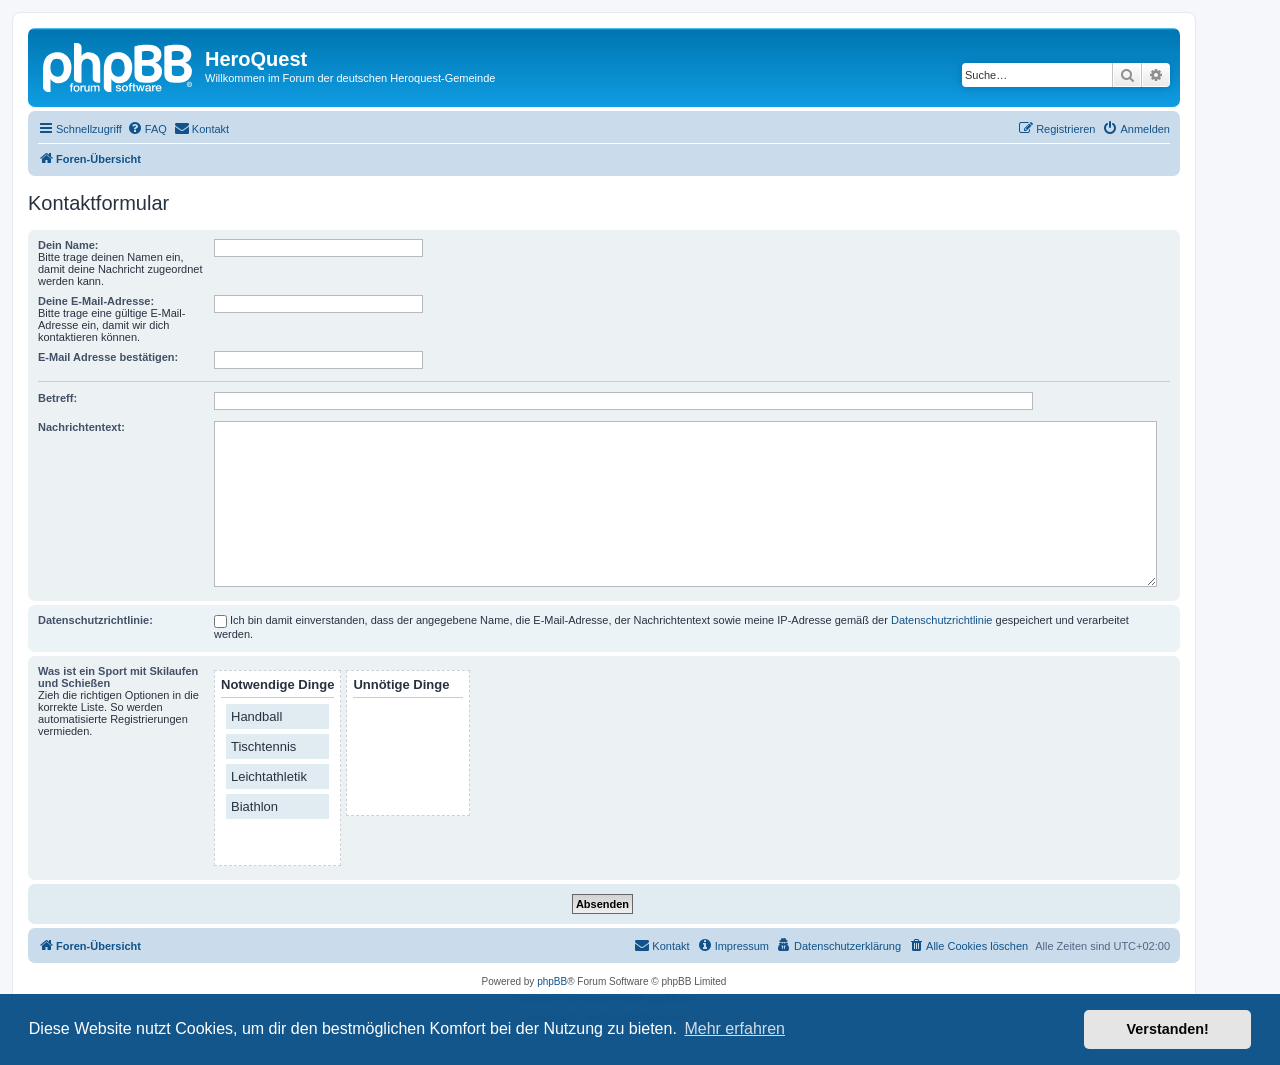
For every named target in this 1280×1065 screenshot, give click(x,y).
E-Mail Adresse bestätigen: (108, 357)
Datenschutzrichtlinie (942, 620)
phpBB (552, 981)
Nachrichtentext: (81, 427)
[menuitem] (147, 129)
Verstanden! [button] (1168, 1029)
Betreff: (57, 398)
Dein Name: (68, 245)
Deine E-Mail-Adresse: (96, 301)
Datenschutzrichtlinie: (95, 620)
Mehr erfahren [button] (734, 1028)
